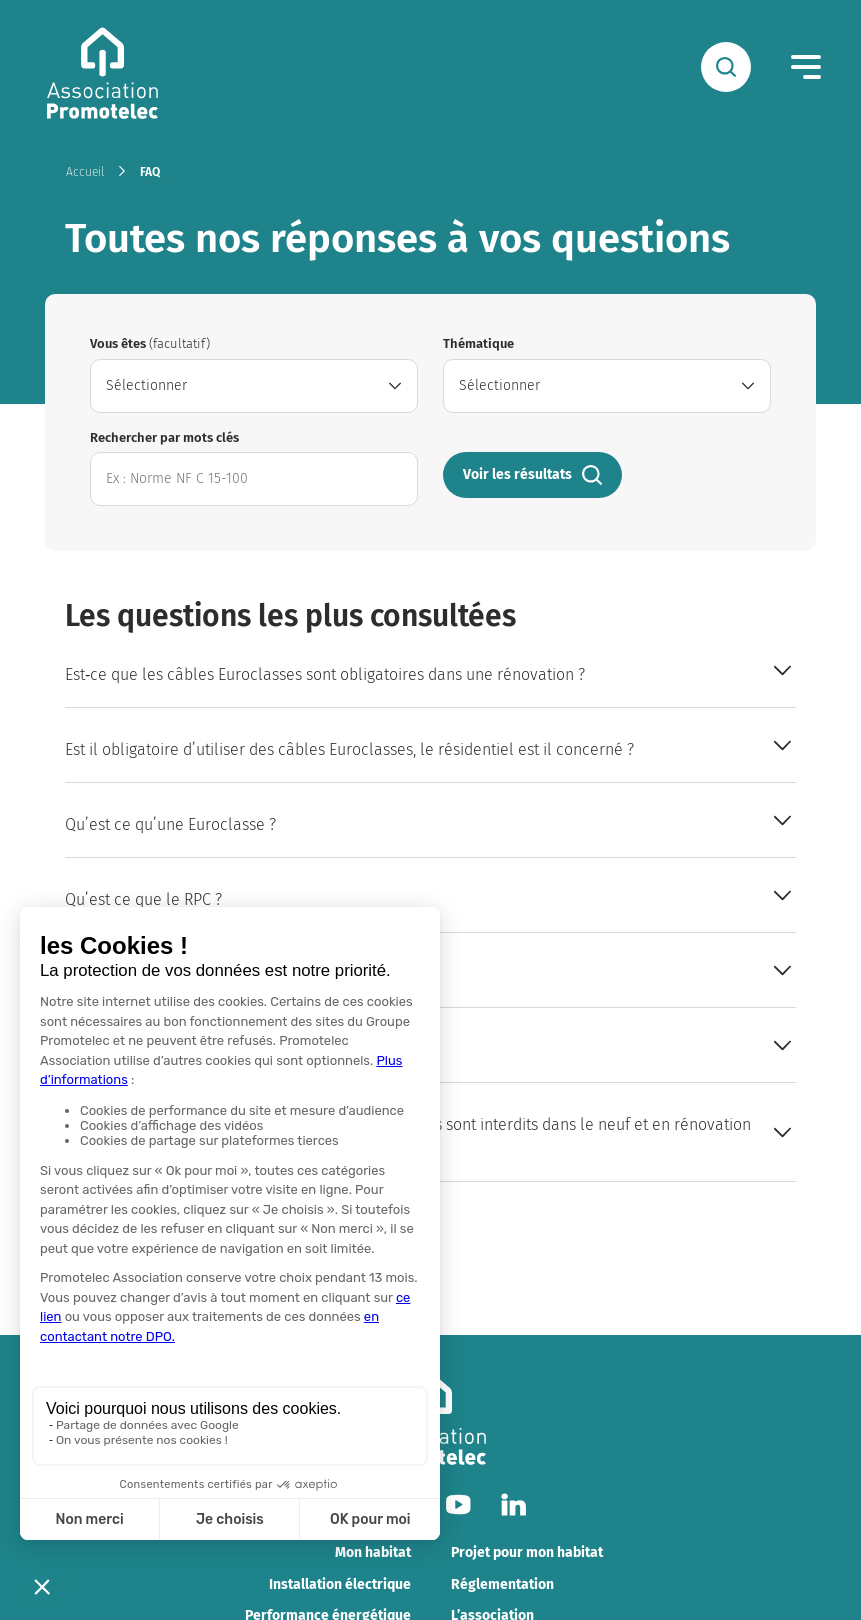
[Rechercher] (726, 67)
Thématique (478, 343)
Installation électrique (340, 1584)
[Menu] (806, 67)
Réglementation (502, 1584)
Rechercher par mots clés (164, 437)
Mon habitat (373, 1552)
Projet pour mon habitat (527, 1552)
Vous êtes (150, 343)
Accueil (85, 172)
